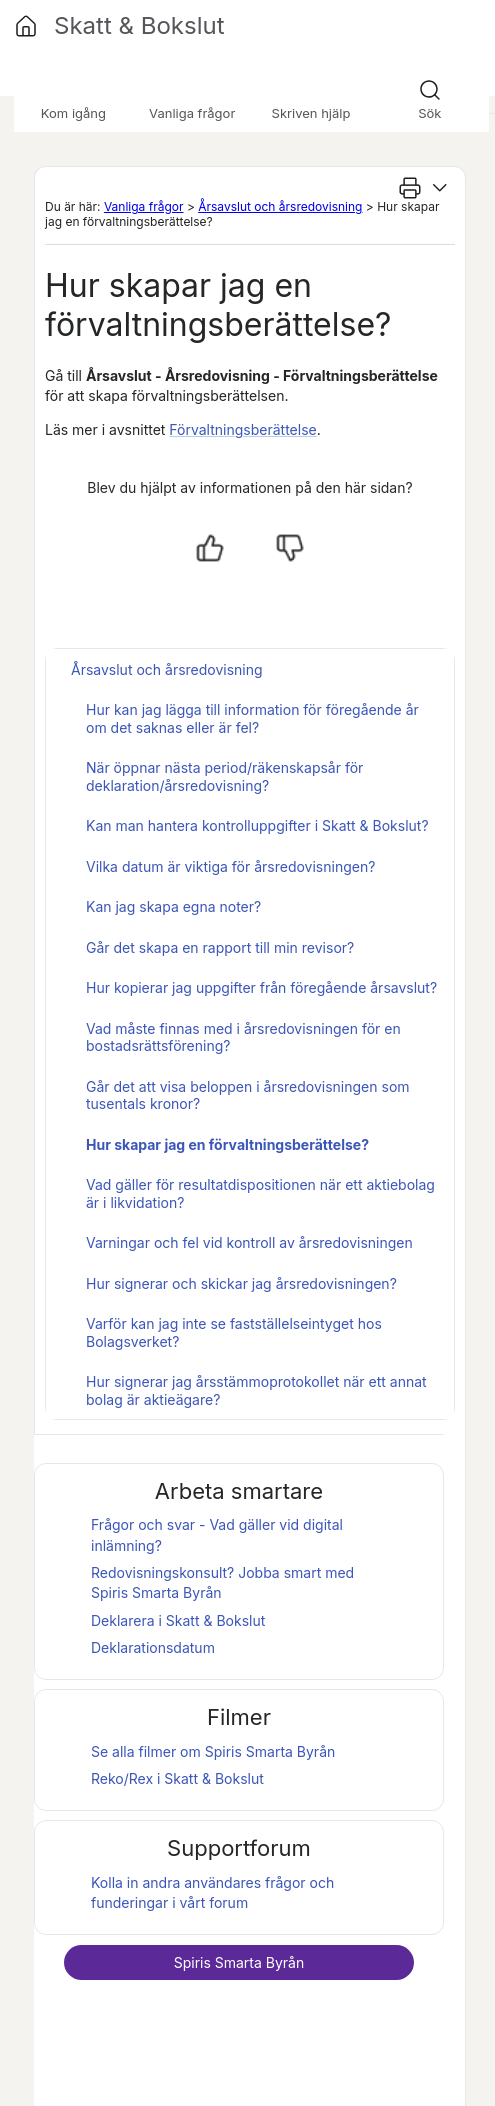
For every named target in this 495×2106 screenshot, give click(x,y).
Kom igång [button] (73, 113)
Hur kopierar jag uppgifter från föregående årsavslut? (261, 987)
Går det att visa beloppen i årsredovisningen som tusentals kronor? (248, 1095)
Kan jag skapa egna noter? (173, 906)
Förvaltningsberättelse (242, 429)
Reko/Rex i (177, 1778)
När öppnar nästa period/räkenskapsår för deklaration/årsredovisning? (224, 776)
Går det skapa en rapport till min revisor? (220, 947)
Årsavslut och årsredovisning (280, 206)
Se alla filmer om (213, 1751)
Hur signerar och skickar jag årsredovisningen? (241, 1283)
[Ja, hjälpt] (210, 548)
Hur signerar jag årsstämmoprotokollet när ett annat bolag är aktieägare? (256, 1390)
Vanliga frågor (144, 206)
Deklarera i (178, 1620)
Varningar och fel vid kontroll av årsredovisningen (249, 1242)
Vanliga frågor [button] (192, 113)
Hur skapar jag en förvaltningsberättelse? (227, 1144)
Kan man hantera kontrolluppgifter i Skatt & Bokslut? (257, 825)
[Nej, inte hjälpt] (290, 548)
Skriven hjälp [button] (311, 113)
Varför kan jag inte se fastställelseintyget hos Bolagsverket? (234, 1332)
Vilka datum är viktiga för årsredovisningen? (230, 866)
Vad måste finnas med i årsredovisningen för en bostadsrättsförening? (243, 1037)
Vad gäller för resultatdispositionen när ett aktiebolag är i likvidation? (260, 1193)
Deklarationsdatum (153, 1647)
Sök (429, 113)
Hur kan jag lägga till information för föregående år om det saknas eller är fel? (252, 718)
